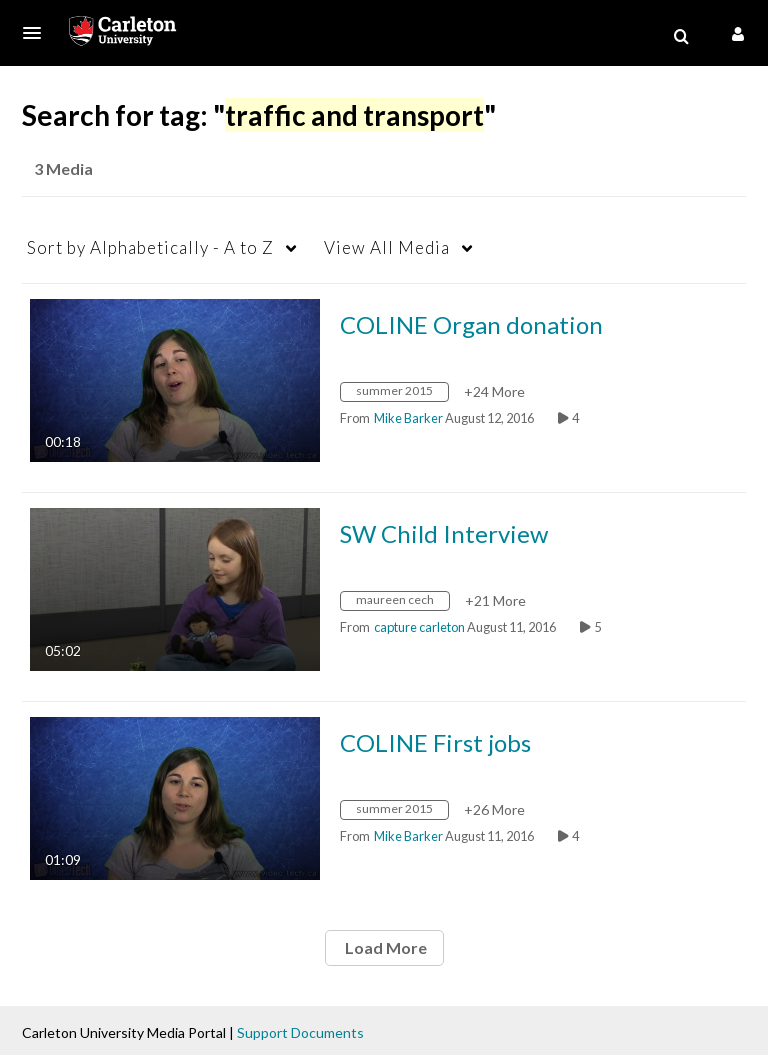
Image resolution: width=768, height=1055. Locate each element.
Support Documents (300, 1032)
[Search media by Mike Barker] (408, 418)
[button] (38, 33)
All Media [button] (387, 247)
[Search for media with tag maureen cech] (402, 603)
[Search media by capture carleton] (419, 627)
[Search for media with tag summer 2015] (402, 394)
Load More (384, 947)
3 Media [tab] (63, 168)
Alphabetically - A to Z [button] (150, 247)
